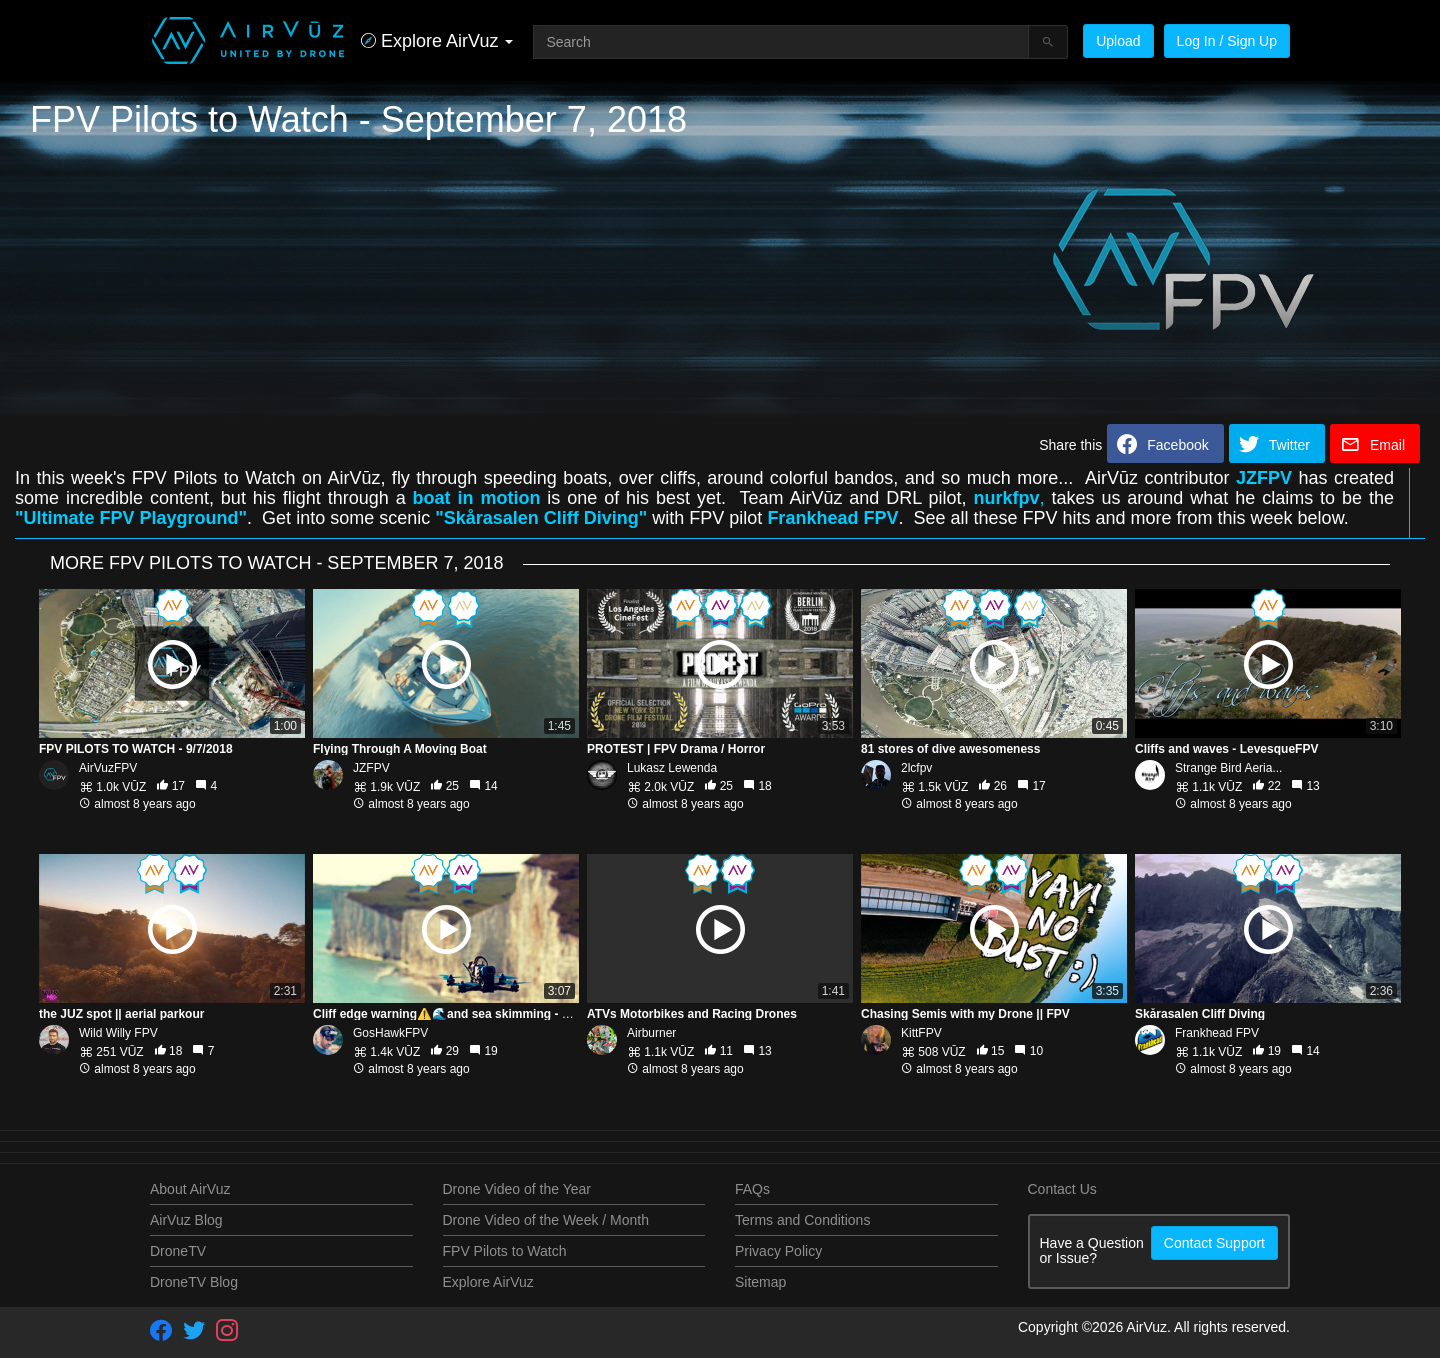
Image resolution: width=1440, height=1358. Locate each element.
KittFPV (921, 1033)
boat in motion (477, 498)
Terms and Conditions (802, 1220)
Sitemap (760, 1282)
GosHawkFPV (390, 1033)
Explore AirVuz (488, 1282)
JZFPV (1264, 478)
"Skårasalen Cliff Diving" (541, 518)
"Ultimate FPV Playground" (131, 518)
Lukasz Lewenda (672, 768)
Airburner (651, 1033)
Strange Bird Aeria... (1228, 768)
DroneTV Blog (194, 1282)
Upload (1118, 41)
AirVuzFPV (108, 768)
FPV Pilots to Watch (505, 1251)
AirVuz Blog (186, 1220)
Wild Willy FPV (118, 1033)
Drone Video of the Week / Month (546, 1220)
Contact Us (1062, 1189)
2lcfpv (916, 768)
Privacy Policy (778, 1251)
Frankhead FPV (832, 518)
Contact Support (1214, 1243)
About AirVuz (190, 1189)
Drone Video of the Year (517, 1189)
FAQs (752, 1189)
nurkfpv (1007, 498)
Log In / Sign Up (1227, 41)
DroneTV (178, 1251)
